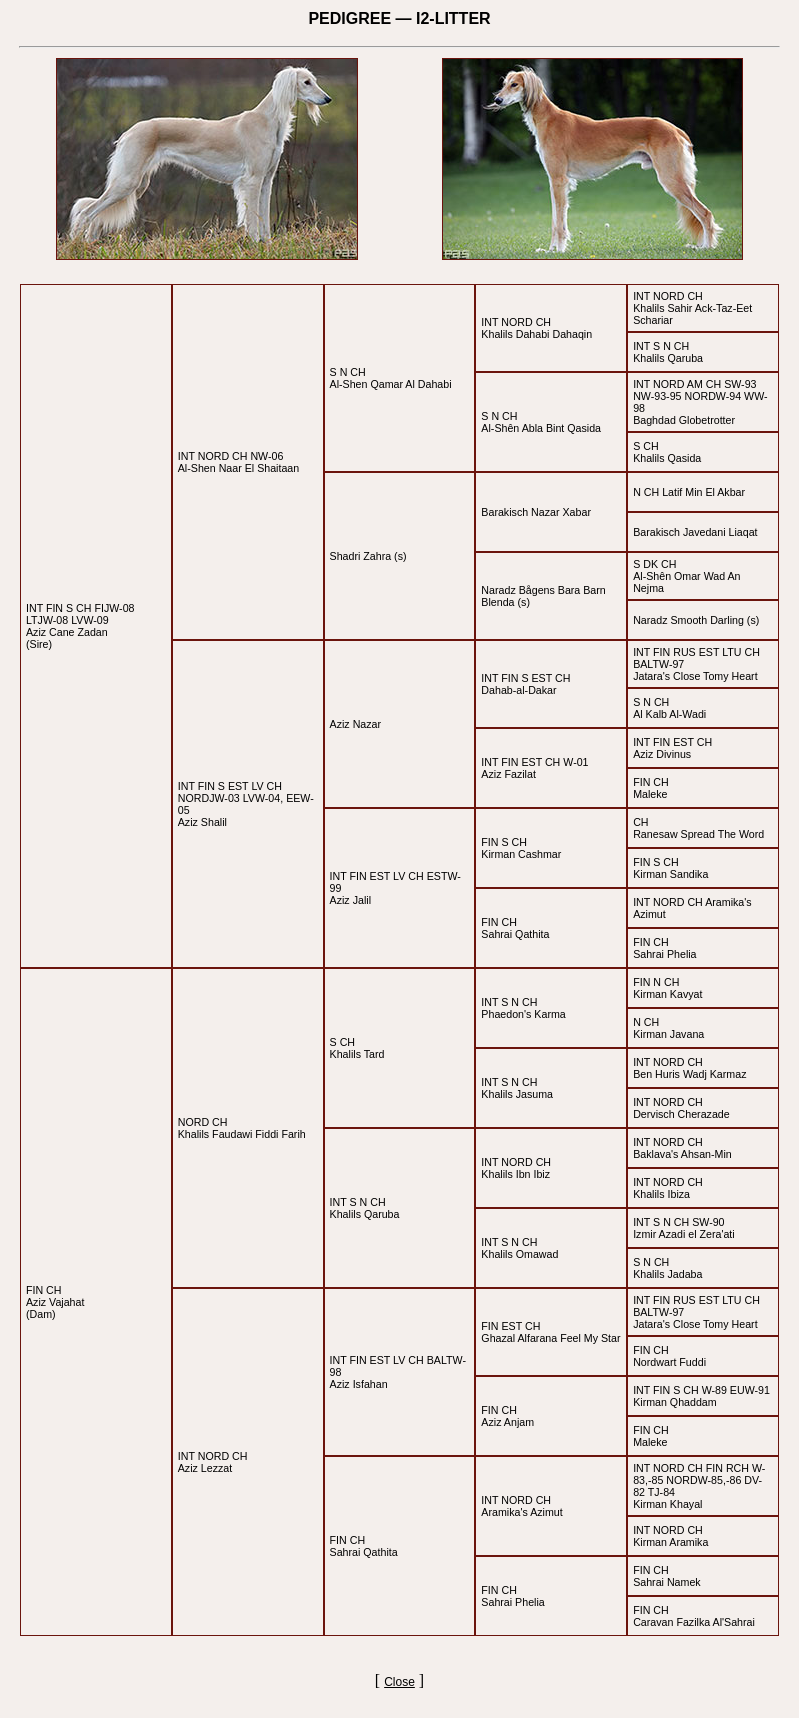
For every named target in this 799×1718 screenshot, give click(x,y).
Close (399, 1682)
